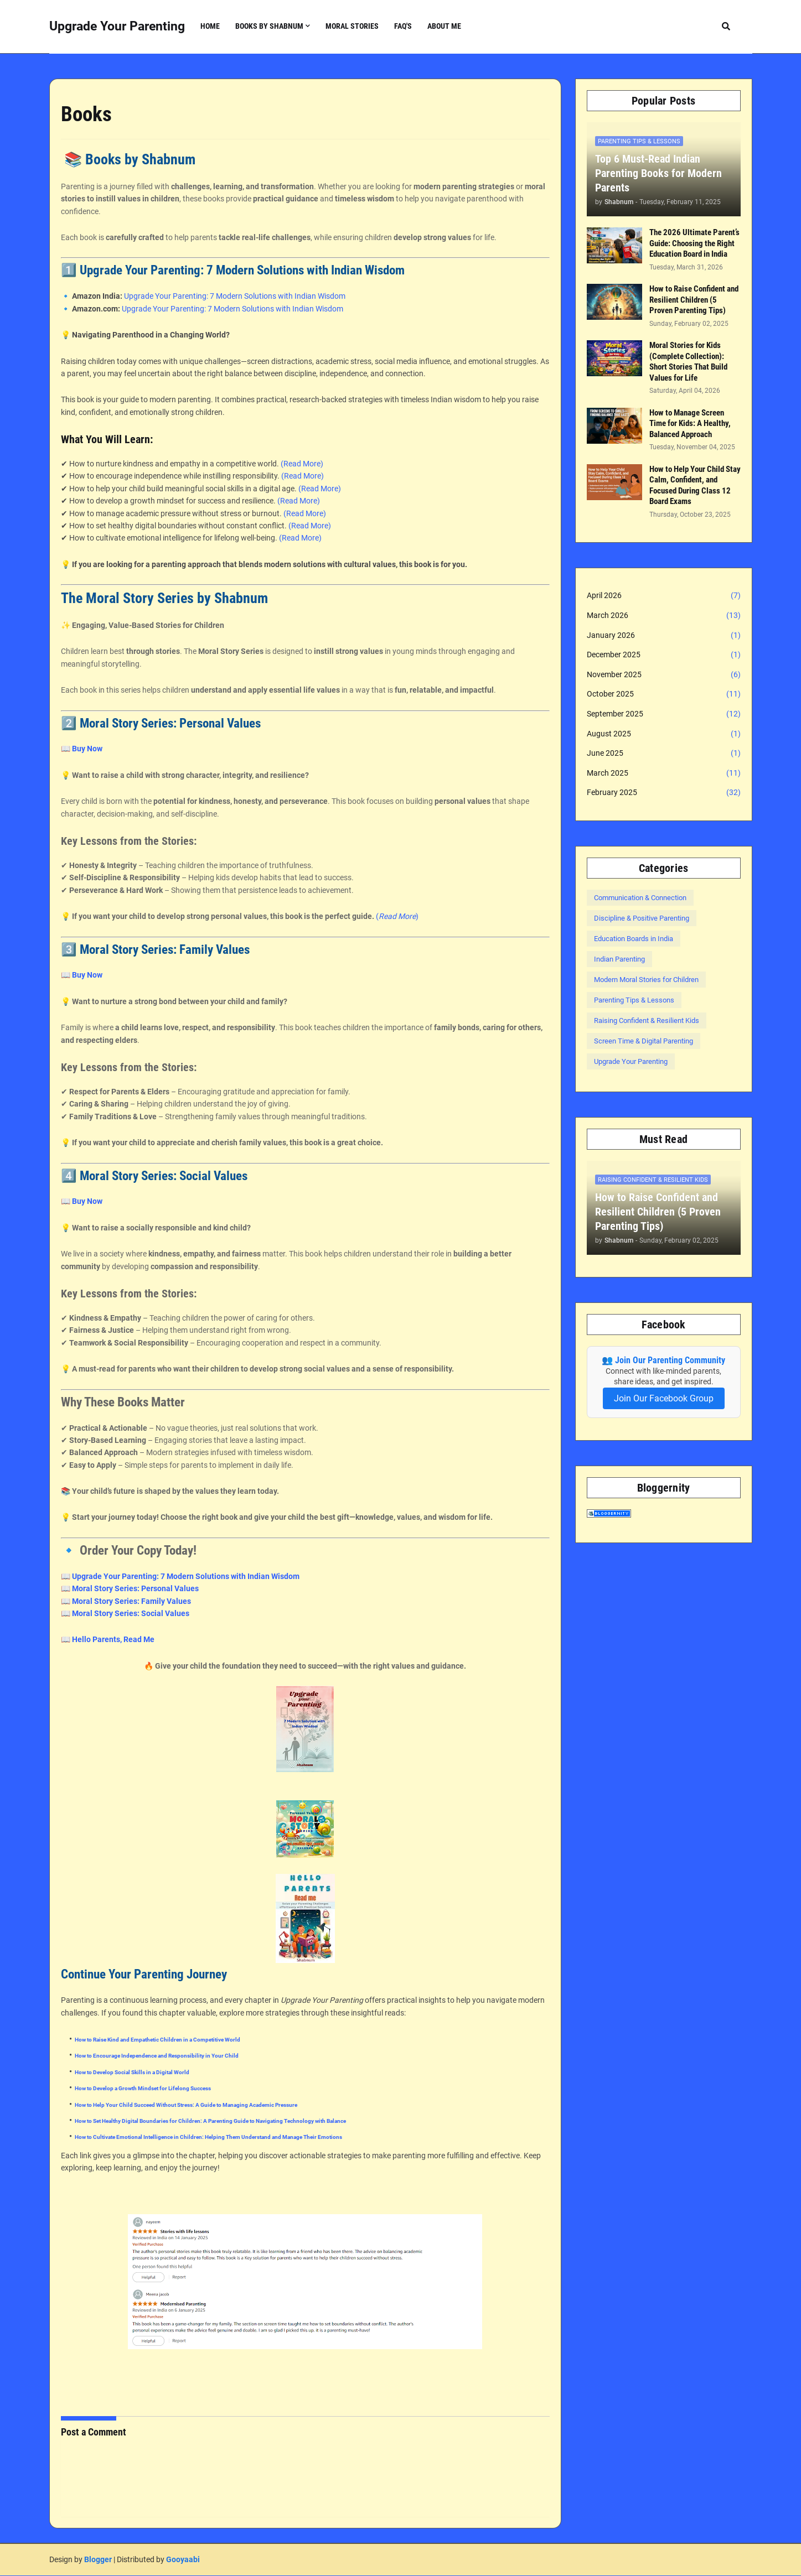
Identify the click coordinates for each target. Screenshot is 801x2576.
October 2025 (664, 694)
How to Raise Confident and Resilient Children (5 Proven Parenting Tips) (693, 299)
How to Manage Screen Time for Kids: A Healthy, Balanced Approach (690, 423)
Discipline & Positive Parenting (641, 918)
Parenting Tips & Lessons (634, 1000)
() (397, 916)
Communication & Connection (640, 898)
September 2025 (664, 714)
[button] (726, 26)
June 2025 (664, 753)
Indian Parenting (619, 959)
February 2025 (664, 792)
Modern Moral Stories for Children (646, 979)
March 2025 (664, 773)
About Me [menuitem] (444, 26)
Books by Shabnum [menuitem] (269, 26)
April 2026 (664, 595)
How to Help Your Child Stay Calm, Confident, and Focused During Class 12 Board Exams (695, 485)
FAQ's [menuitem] (403, 26)
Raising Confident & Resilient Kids (646, 1020)
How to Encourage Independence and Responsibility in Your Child (157, 2056)
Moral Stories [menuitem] (352, 26)
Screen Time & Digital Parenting (643, 1041)
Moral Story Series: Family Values (131, 1601)
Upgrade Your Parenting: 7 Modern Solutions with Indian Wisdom (234, 296)
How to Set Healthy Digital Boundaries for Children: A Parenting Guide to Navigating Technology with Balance (210, 2121)
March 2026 (664, 615)
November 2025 (664, 675)
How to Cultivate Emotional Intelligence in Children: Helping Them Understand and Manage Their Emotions (208, 2137)
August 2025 (664, 734)
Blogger (98, 2559)
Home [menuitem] (210, 26)
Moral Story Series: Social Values (130, 1613)
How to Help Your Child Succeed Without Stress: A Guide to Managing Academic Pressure (186, 2105)
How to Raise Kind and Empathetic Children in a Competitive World (157, 2040)
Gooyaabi (183, 2559)
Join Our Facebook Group (664, 1398)
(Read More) (302, 463)
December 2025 (664, 655)
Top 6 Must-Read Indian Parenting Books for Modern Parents (658, 173)
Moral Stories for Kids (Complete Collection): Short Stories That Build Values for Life (688, 361)
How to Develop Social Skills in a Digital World (132, 2072)
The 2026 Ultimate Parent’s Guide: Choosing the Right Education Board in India (694, 243)
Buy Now (87, 748)
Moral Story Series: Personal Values (135, 1588)
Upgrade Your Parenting (117, 26)
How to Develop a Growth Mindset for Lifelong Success (143, 2088)
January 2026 (664, 635)
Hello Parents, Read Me (113, 1639)
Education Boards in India (633, 938)
